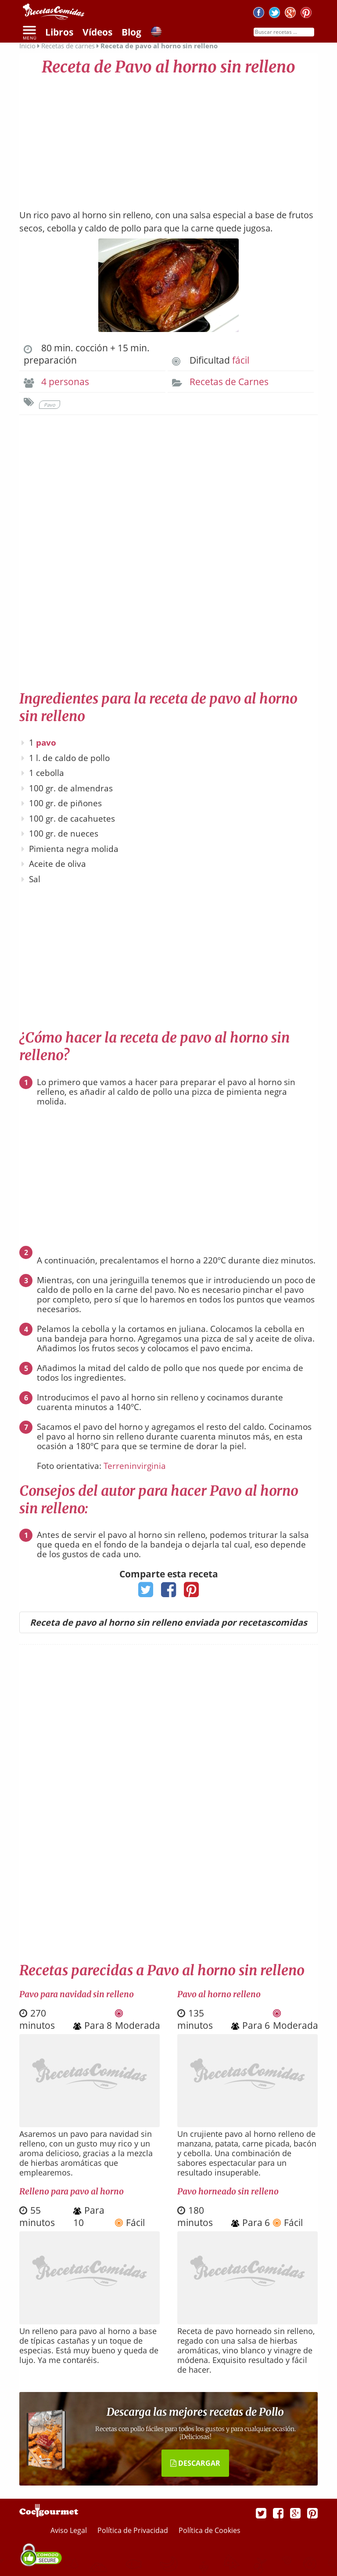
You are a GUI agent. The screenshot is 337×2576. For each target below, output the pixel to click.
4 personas (65, 381)
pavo (46, 742)
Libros (59, 32)
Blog (131, 32)
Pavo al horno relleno (219, 1994)
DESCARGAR (195, 2463)
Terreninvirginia (135, 1466)
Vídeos (97, 32)
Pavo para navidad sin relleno (76, 1994)
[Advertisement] (168, 138)
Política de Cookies (209, 2530)
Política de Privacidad (133, 2530)
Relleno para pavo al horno (71, 2191)
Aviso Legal (69, 2530)
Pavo (49, 404)
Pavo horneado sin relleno (228, 2191)
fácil (240, 360)
